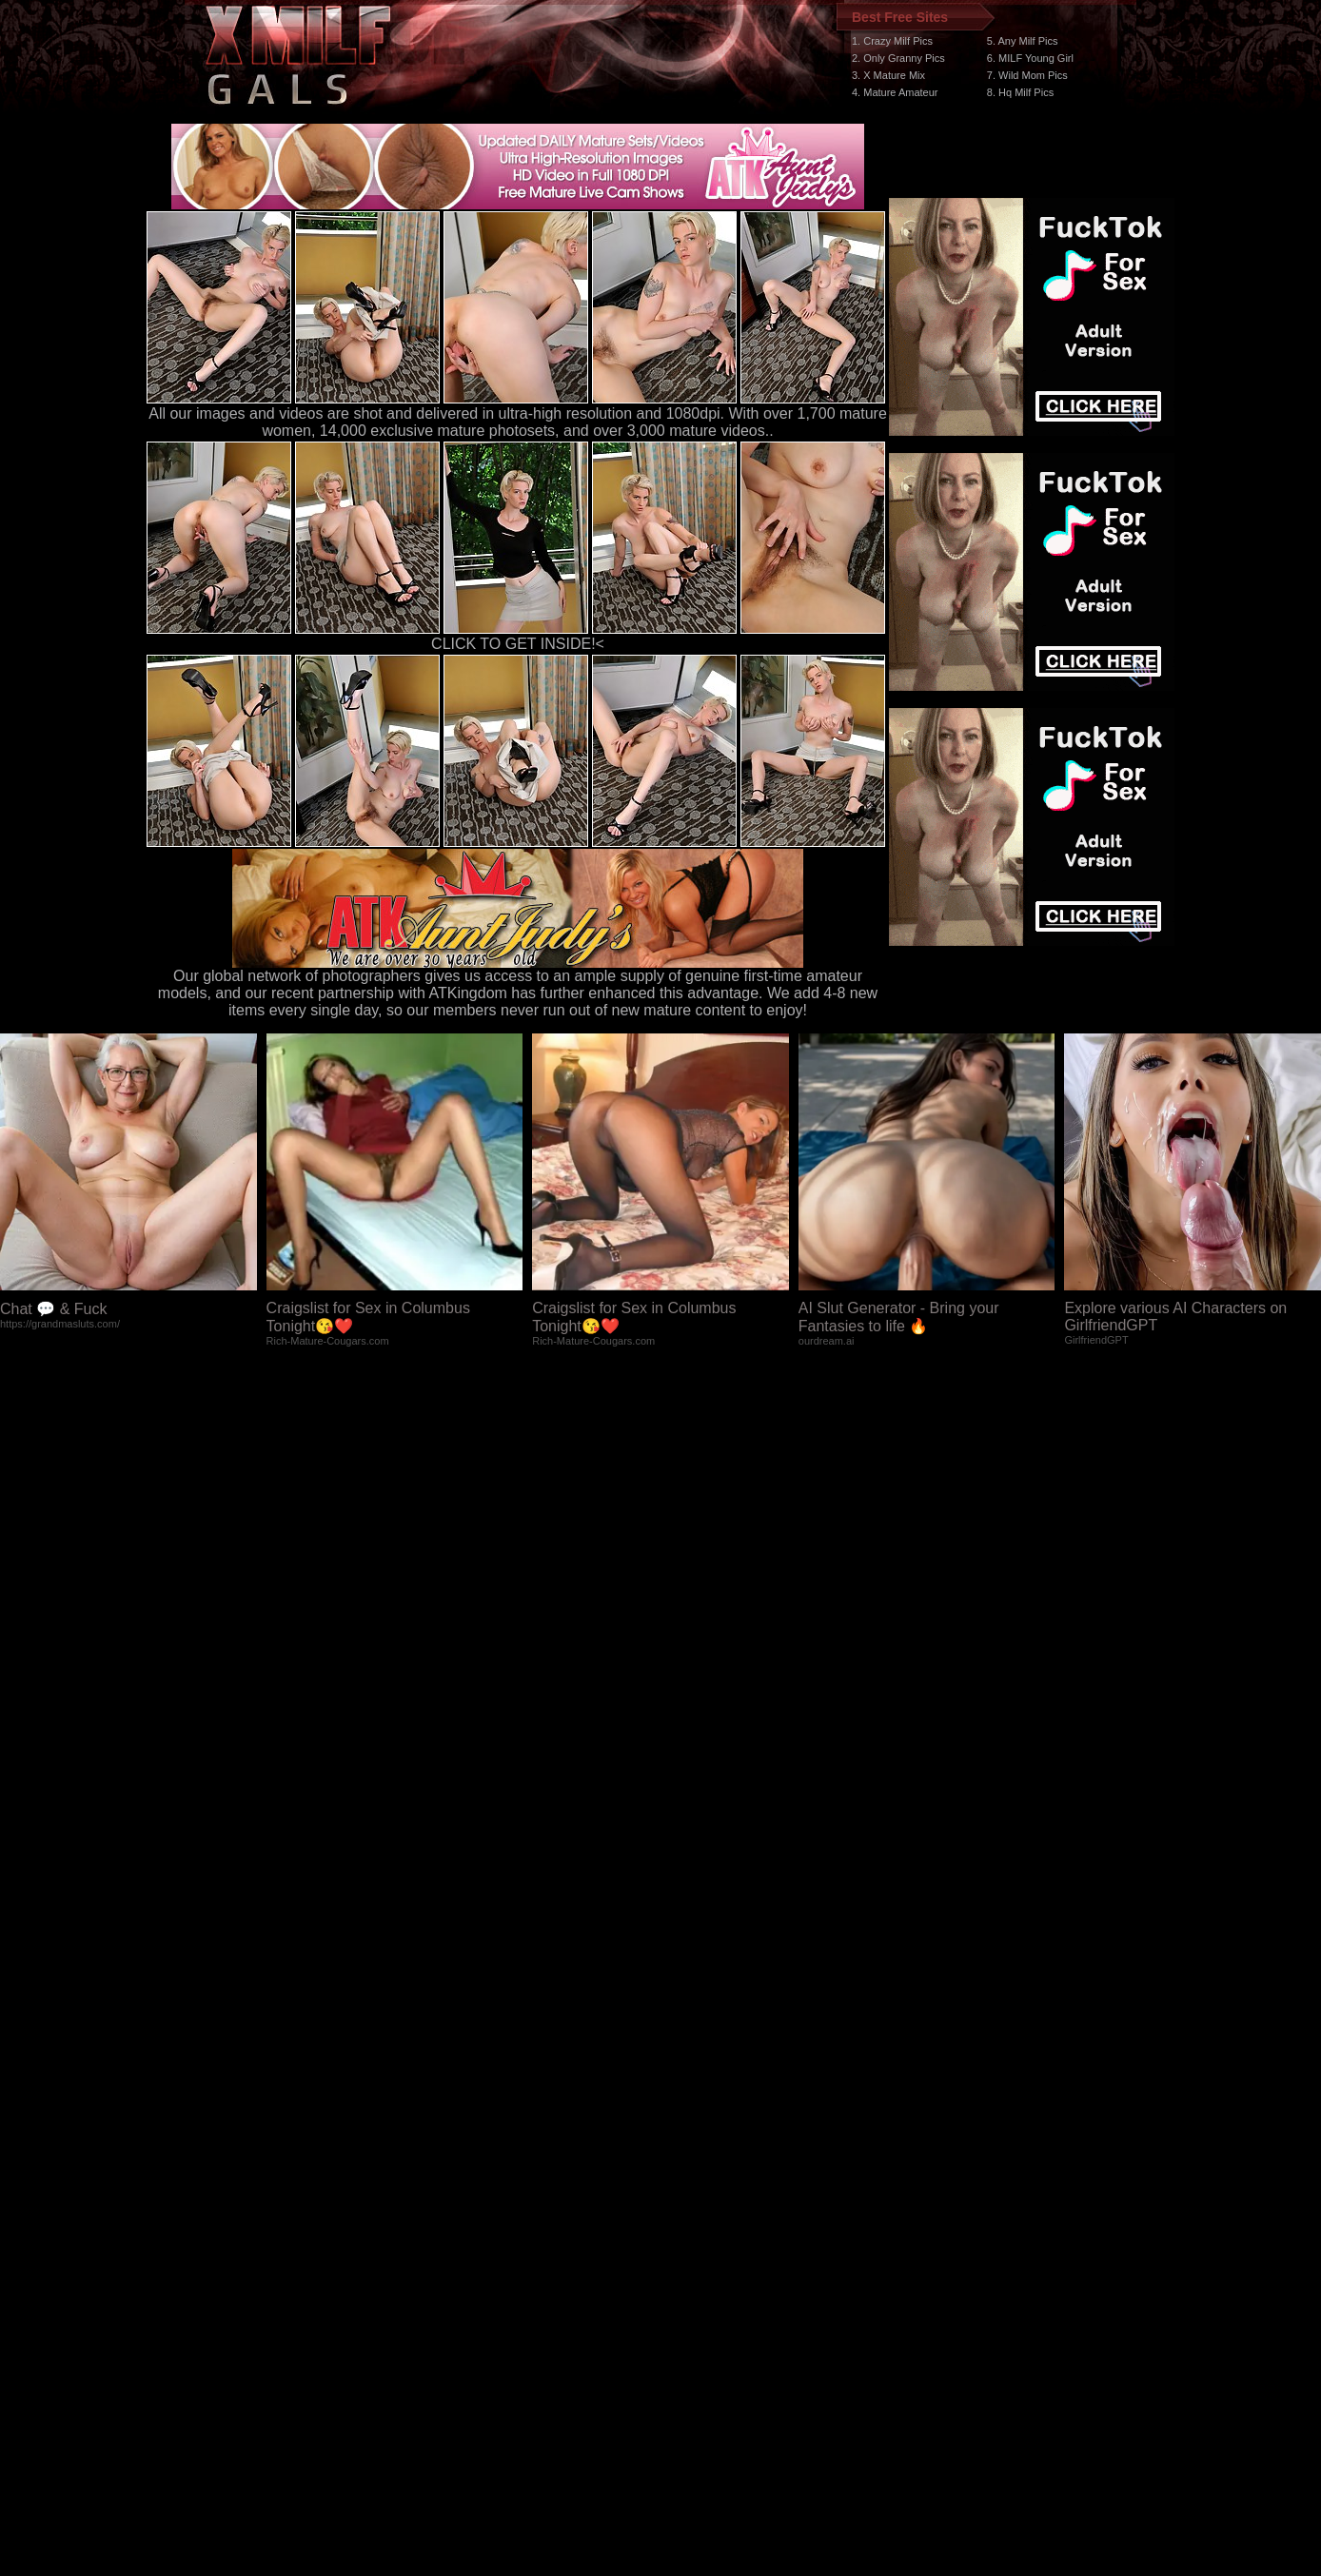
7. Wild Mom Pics (1027, 75)
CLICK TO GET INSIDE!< (517, 644)
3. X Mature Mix (888, 75)
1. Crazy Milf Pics (892, 41)
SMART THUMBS (694, 2217)
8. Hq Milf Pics (1020, 92)
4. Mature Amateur (895, 92)
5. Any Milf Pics (1022, 41)
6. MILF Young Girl (1030, 58)
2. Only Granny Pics (898, 58)
